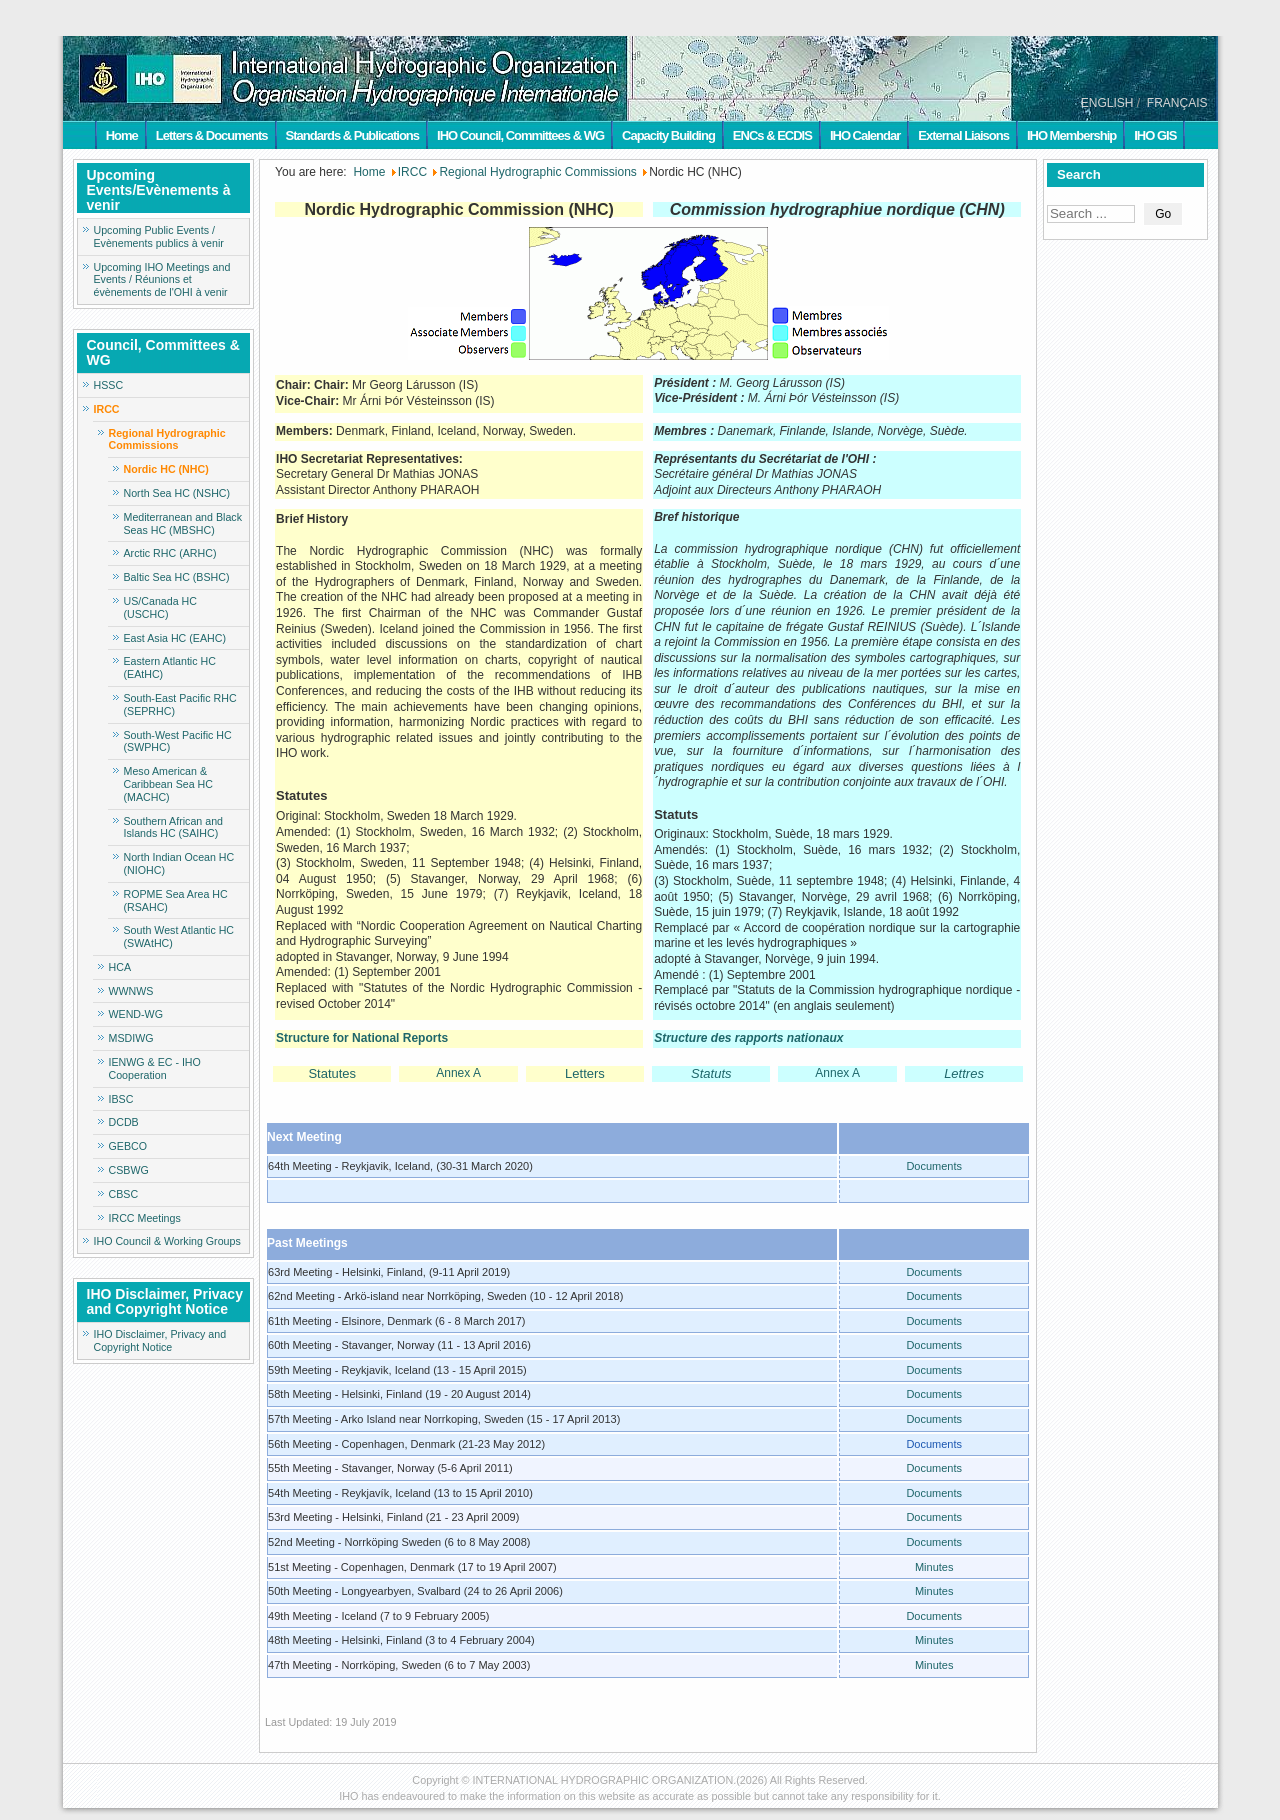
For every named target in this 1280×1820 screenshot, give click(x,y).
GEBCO (128, 1146)
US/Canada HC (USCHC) (160, 607)
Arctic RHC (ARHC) (170, 553)
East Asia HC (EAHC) (175, 638)
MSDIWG (131, 1038)
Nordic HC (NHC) (166, 469)
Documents (934, 1166)
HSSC (109, 385)
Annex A (458, 1073)
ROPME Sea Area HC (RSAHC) (176, 900)
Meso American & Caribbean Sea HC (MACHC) (168, 784)
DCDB (124, 1122)
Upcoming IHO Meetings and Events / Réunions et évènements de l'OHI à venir (162, 280)
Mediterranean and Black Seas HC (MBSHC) (183, 523)
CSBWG (129, 1170)
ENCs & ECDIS (772, 135)
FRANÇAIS (1177, 103)
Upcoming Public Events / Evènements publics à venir (159, 236)
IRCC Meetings (145, 1218)
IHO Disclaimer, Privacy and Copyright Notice (160, 1340)
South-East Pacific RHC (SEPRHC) (180, 704)
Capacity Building (668, 135)
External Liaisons (963, 135)
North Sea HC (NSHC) (177, 493)
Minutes (934, 1567)
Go (1163, 214)
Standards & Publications (352, 135)
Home (122, 135)
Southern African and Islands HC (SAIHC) (174, 827)
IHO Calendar (865, 135)
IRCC (107, 409)
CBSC (124, 1194)
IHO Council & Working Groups (167, 1241)
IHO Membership (1071, 135)
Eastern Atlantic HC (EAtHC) (170, 667)
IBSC (121, 1099)
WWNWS (131, 991)
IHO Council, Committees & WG (520, 135)
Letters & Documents (212, 135)
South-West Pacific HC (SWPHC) (178, 741)
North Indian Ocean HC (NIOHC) (179, 863)
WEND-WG (136, 1014)
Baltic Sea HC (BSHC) (177, 577)
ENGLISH (1107, 103)
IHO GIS (1155, 135)
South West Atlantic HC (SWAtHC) (179, 936)
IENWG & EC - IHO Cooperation (155, 1068)
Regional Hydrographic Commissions (167, 439)
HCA (120, 967)
